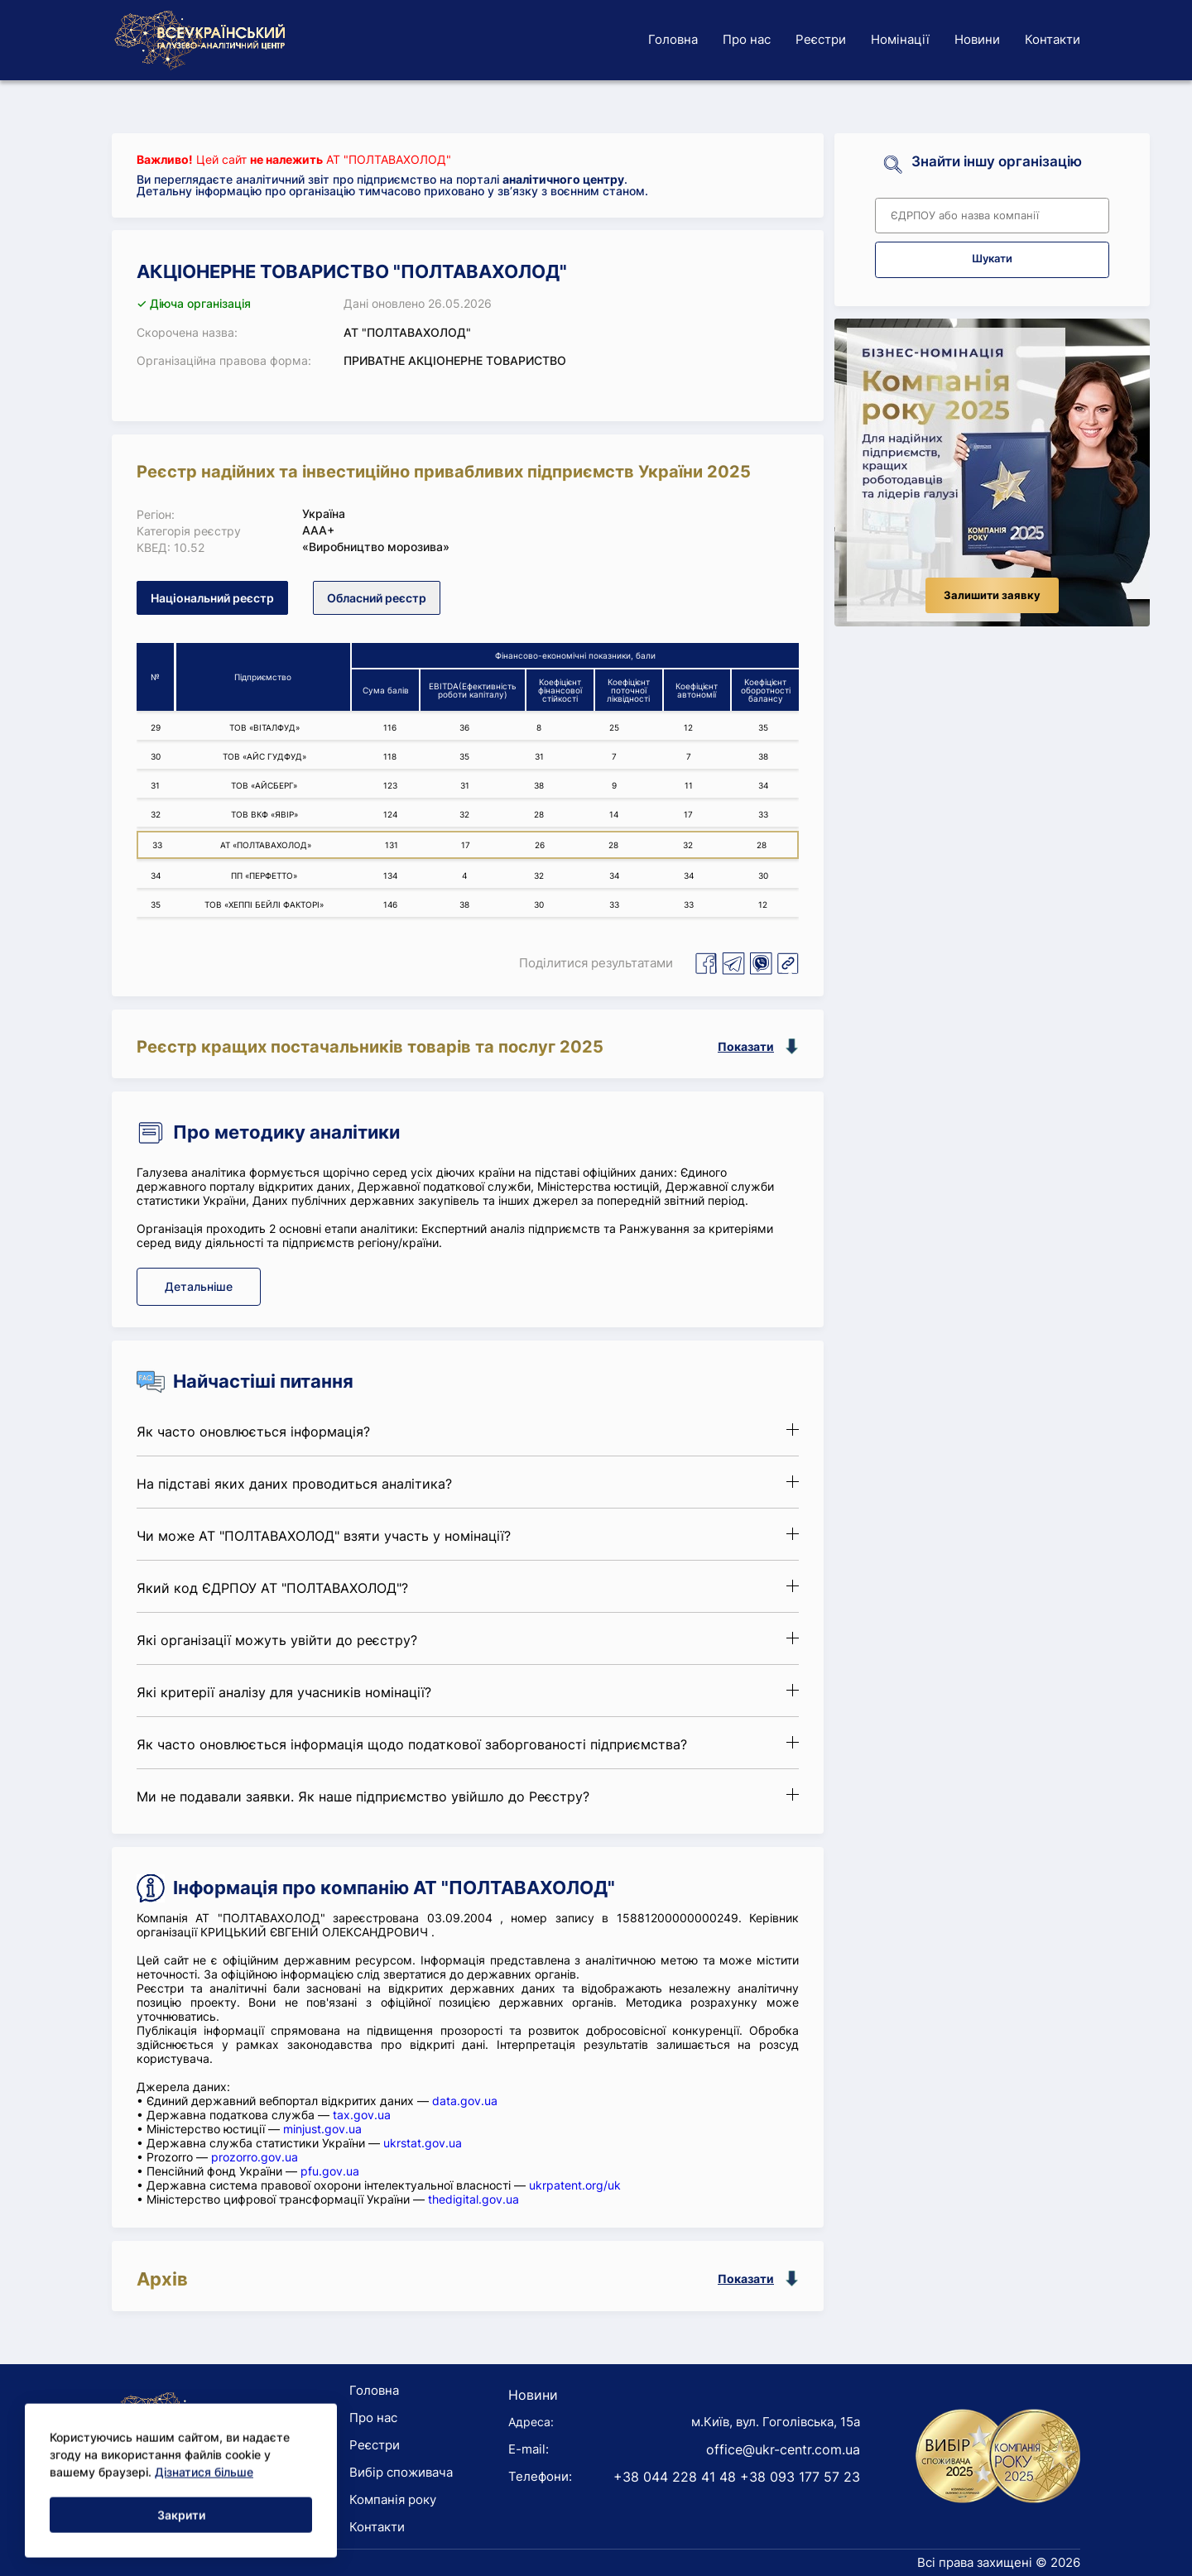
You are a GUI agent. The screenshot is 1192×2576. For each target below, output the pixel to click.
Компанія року (392, 2499)
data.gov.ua (464, 2101)
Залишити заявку (992, 595)
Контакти (1052, 39)
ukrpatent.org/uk (575, 2185)
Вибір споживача (401, 2472)
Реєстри (820, 39)
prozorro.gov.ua (254, 2157)
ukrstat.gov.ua (422, 2143)
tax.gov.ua (362, 2115)
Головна (673, 39)
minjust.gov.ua (322, 2129)
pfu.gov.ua (329, 2171)
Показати (746, 1046)
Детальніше (199, 1286)
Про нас (747, 39)
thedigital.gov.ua (473, 2199)
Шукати (992, 258)
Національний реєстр (212, 598)
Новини (977, 39)
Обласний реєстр (376, 598)
